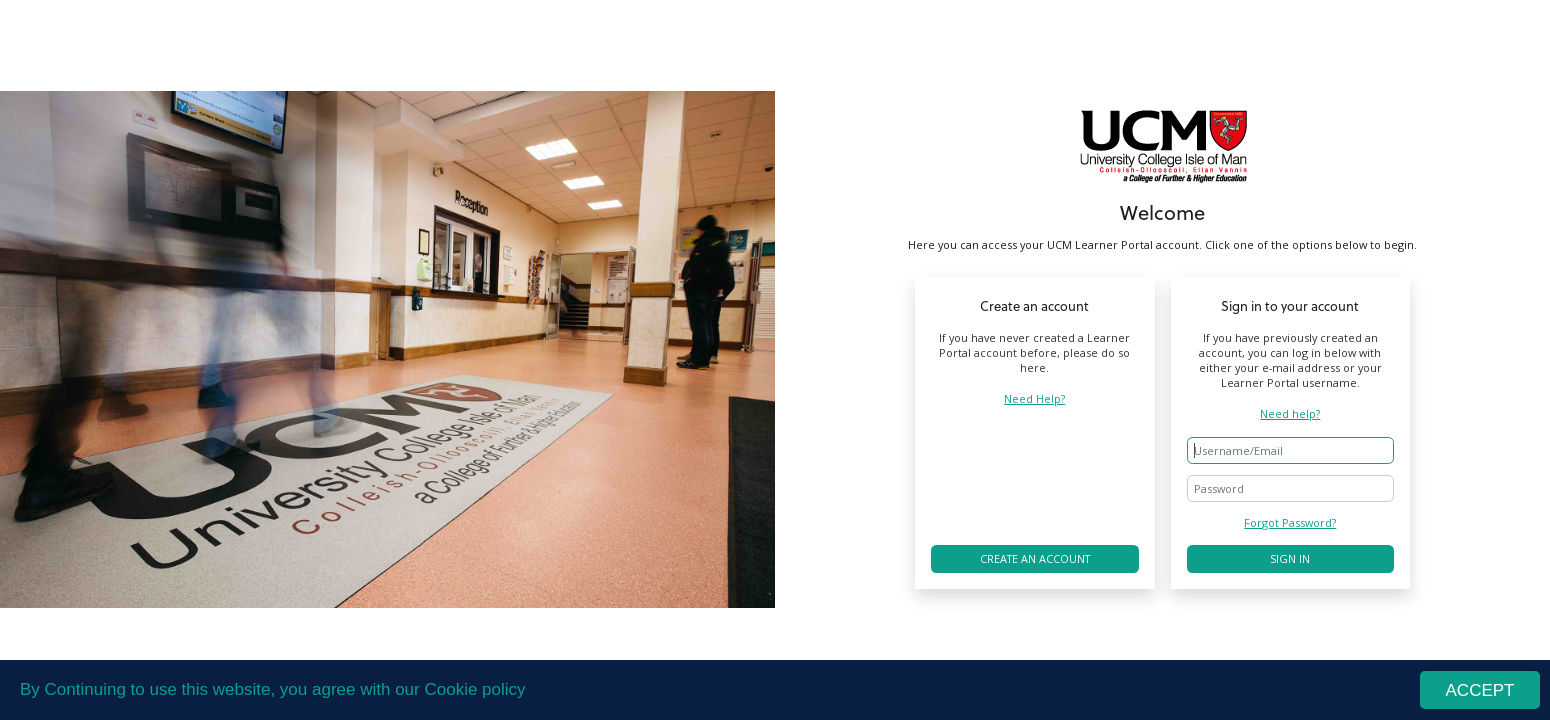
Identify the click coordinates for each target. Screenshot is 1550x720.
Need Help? (1034, 398)
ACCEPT (1480, 691)
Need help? (1290, 413)
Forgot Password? (1290, 522)
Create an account (1035, 558)
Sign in (1290, 558)
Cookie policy (474, 690)
